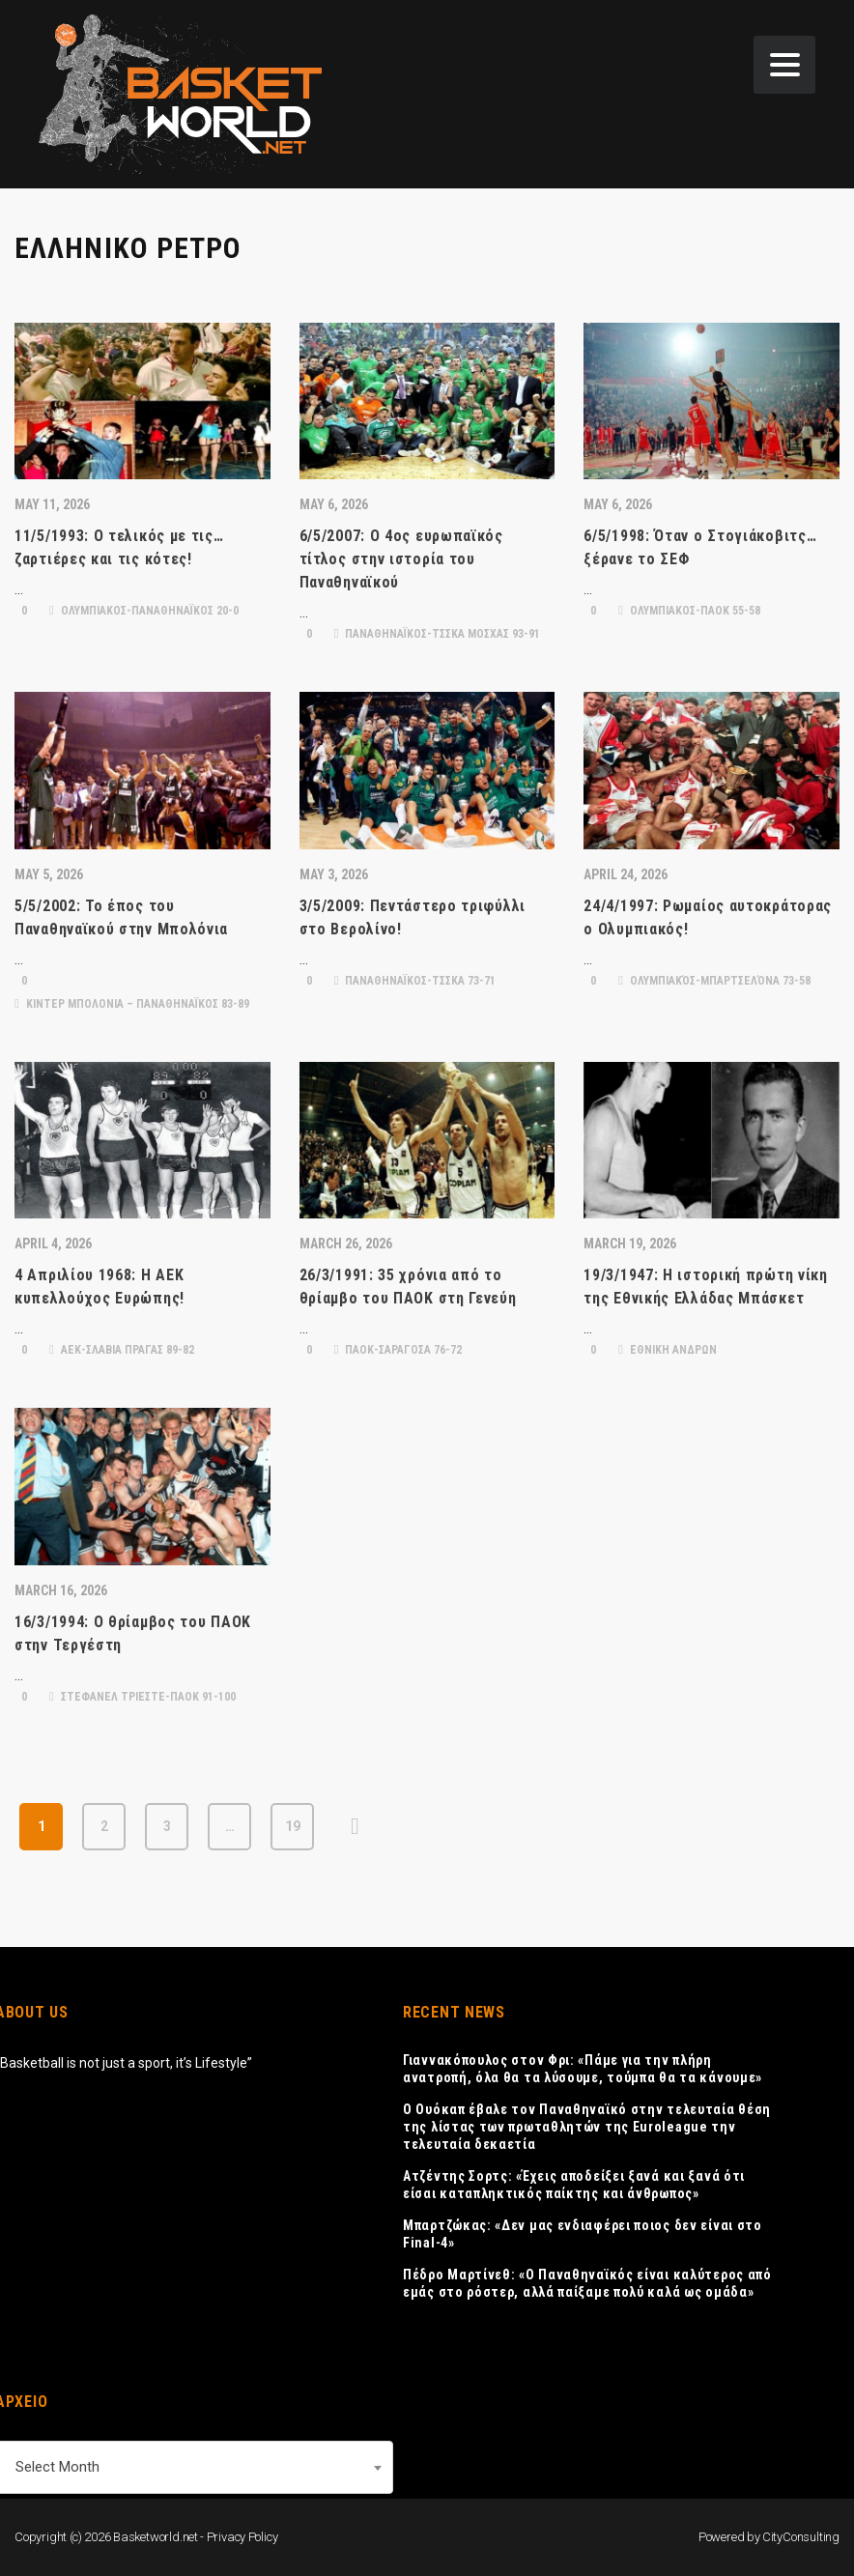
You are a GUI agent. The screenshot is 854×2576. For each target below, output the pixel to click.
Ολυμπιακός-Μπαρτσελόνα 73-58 (714, 980)
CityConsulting (801, 2537)
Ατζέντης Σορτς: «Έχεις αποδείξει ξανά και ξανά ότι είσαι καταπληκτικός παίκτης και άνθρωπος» (574, 2184)
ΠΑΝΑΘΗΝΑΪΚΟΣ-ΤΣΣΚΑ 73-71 (415, 980)
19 (292, 1826)
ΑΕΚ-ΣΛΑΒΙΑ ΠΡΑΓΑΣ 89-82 (121, 1350)
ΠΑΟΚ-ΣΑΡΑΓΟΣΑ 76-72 (398, 1350)
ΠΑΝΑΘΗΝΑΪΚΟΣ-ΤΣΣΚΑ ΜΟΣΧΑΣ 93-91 (437, 634)
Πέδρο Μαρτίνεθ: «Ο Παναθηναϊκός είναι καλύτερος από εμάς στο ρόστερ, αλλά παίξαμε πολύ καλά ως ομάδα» (587, 2283)
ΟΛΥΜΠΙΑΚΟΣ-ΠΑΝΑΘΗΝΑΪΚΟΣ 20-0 (144, 610)
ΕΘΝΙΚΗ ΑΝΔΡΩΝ (667, 1350)
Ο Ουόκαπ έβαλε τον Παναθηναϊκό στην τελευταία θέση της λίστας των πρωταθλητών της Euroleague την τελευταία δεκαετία (587, 2127)
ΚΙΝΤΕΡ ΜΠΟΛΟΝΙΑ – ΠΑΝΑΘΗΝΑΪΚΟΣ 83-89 (131, 1004)
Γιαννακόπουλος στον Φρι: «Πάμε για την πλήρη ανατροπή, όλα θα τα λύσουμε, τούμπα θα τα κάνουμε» (582, 2068)
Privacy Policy (242, 2537)
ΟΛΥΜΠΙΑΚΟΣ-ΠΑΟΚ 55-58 (689, 610)
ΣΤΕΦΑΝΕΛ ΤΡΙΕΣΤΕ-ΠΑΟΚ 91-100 (142, 1696)
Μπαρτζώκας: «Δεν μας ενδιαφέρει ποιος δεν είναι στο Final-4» (582, 2234)
